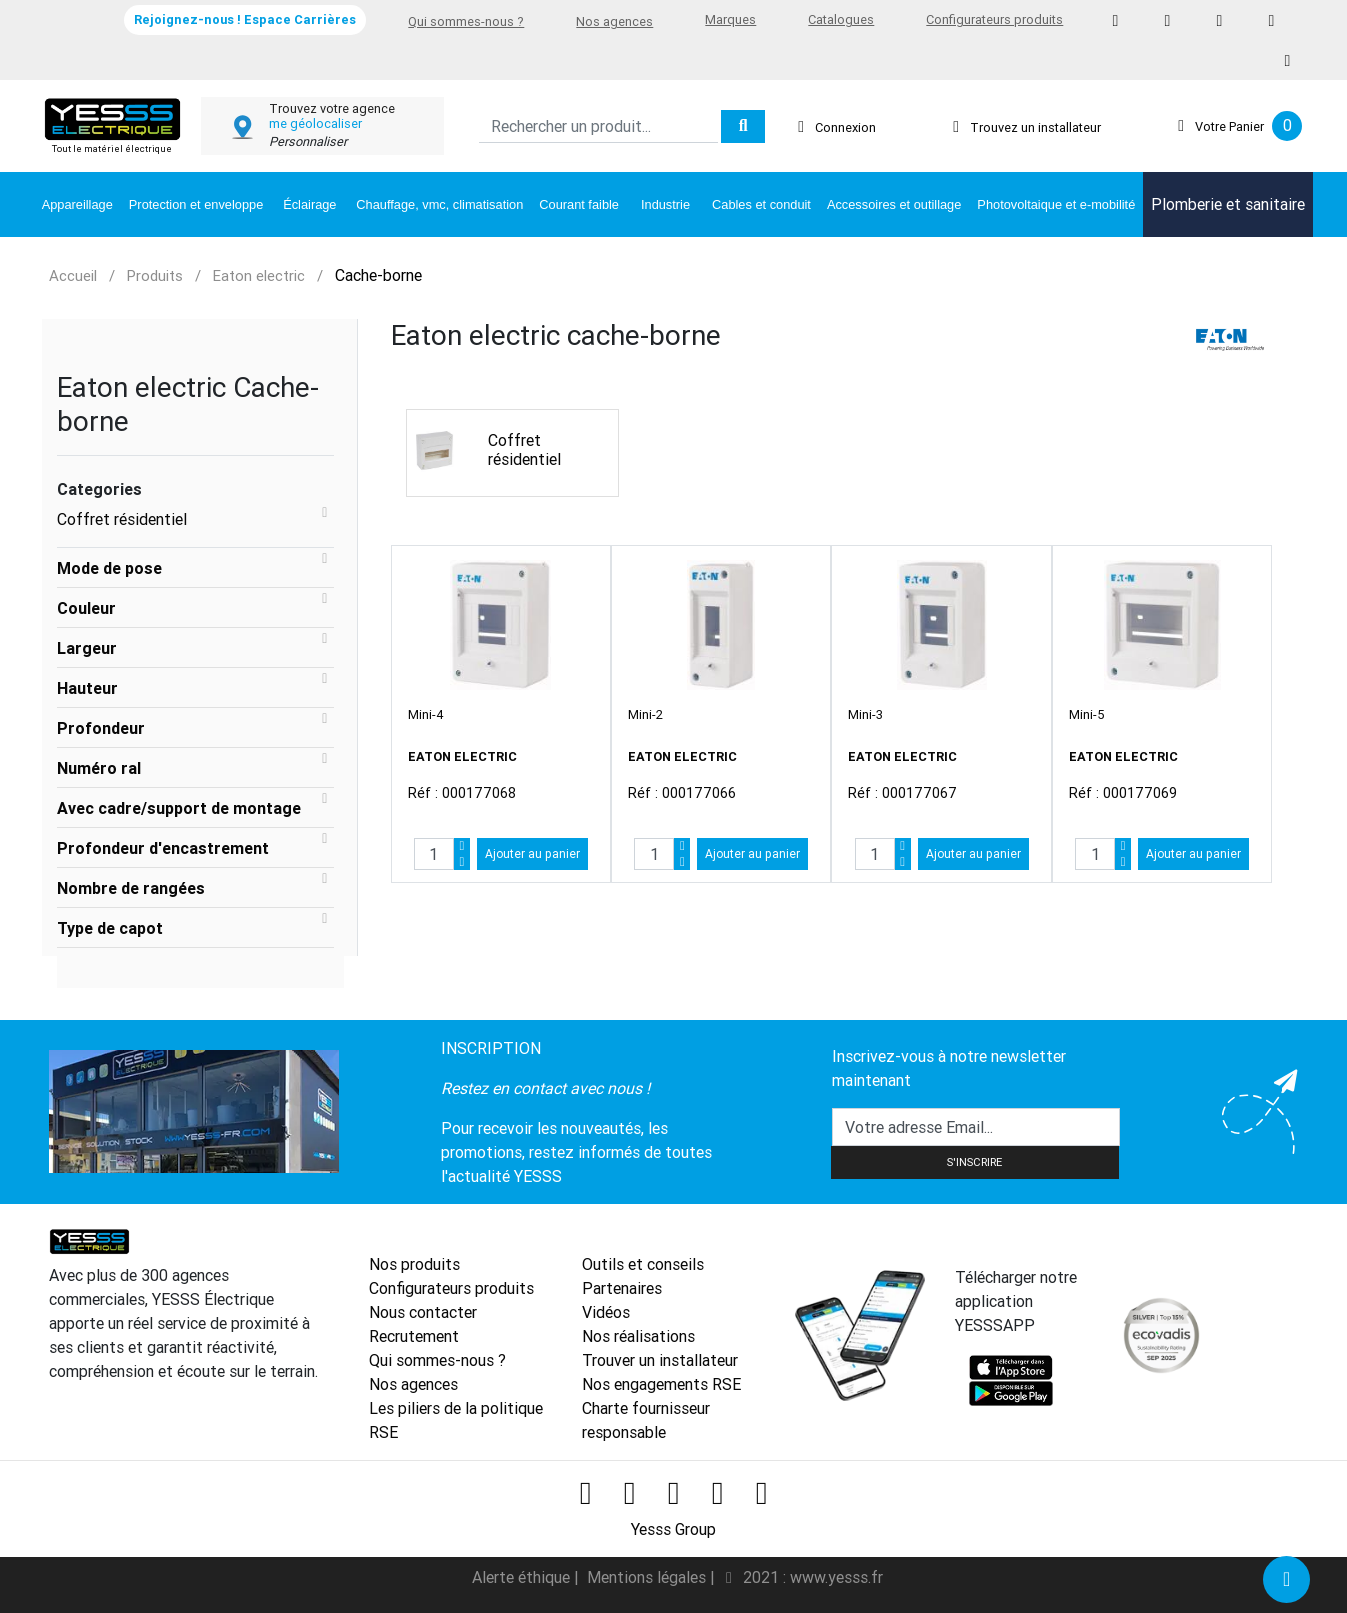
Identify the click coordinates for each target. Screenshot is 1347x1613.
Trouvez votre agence (332, 108)
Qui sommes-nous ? (466, 21)
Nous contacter (423, 1312)
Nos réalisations (638, 1336)
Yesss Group (673, 1529)
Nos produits (414, 1264)
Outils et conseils (643, 1264)
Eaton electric (259, 275)
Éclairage (309, 204)
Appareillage (77, 204)
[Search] (598, 126)
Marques (730, 19)
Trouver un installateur (660, 1360)
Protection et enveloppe (196, 204)
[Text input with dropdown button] (976, 1127)
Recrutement (414, 1336)
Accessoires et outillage (894, 204)
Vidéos (606, 1312)
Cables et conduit (761, 204)
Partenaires (622, 1288)
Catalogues (841, 19)
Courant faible (579, 204)
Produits (155, 275)
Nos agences (614, 21)
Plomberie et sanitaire (1228, 204)
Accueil (73, 275)
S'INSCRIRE (974, 1162)
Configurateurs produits (994, 19)
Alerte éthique (523, 1577)
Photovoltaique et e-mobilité (1056, 204)
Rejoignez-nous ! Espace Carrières (245, 19)
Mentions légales (648, 1577)
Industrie (665, 204)
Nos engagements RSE (661, 1384)
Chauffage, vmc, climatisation (439, 204)
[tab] (195, 568)
